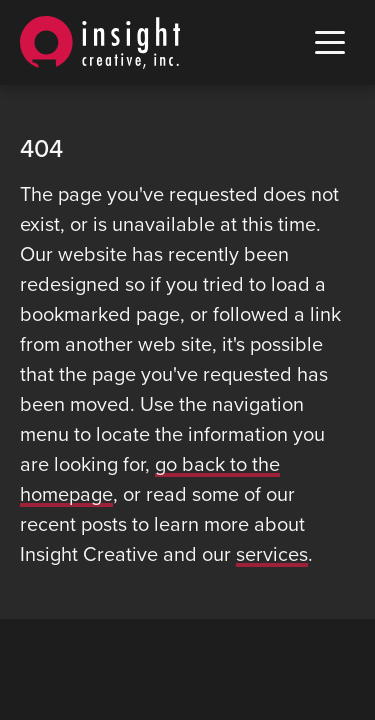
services (272, 555)
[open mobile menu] (330, 42)
